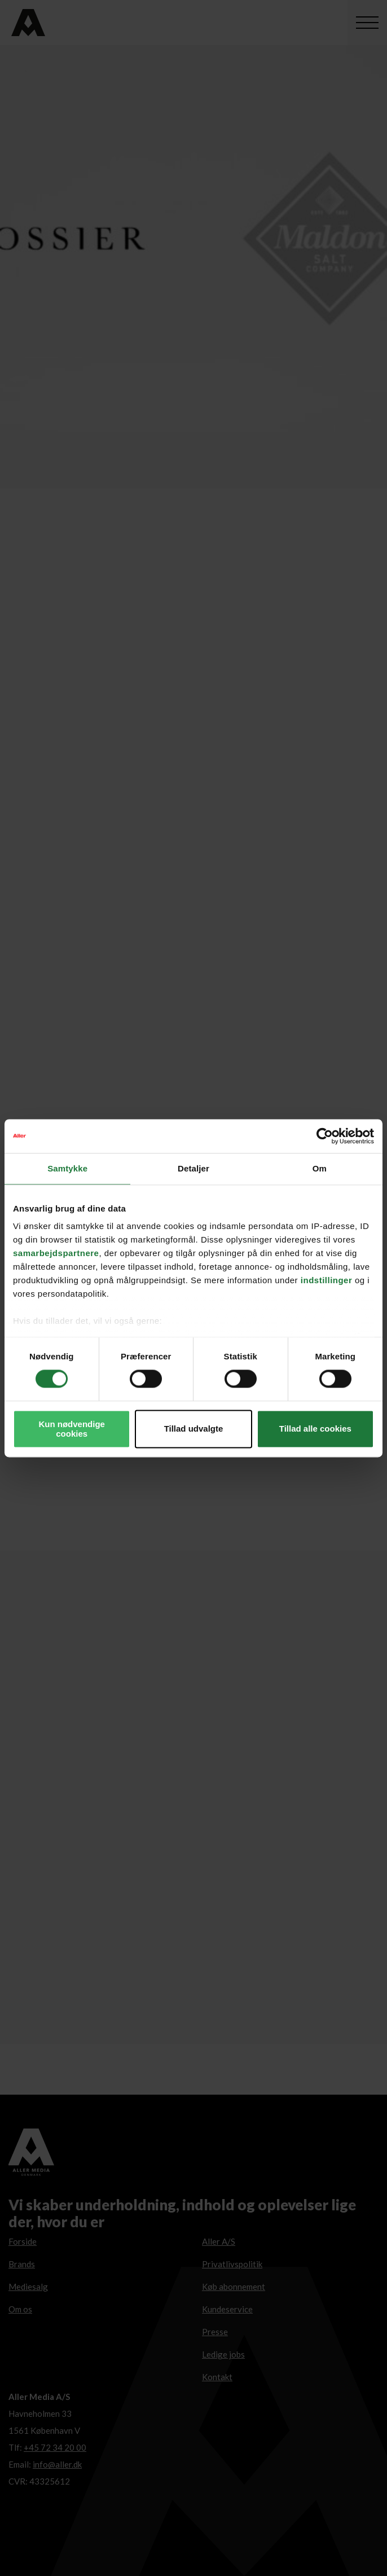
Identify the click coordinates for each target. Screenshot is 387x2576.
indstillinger (327, 1280)
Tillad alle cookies (315, 1429)
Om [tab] (320, 1168)
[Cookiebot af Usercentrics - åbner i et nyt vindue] (324, 1135)
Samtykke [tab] (67, 1168)
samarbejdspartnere (56, 1253)
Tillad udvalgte (193, 1429)
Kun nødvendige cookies (71, 1428)
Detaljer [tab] (193, 1168)
